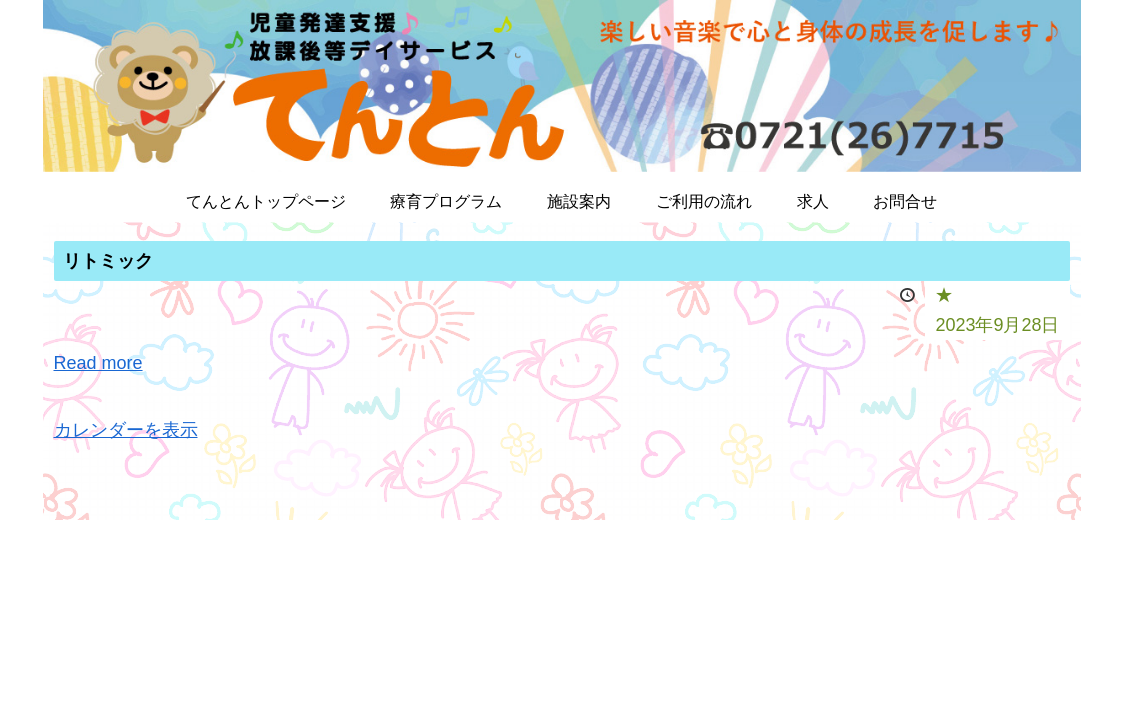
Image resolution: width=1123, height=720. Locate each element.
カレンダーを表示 (126, 430)
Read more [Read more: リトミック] (98, 363)
